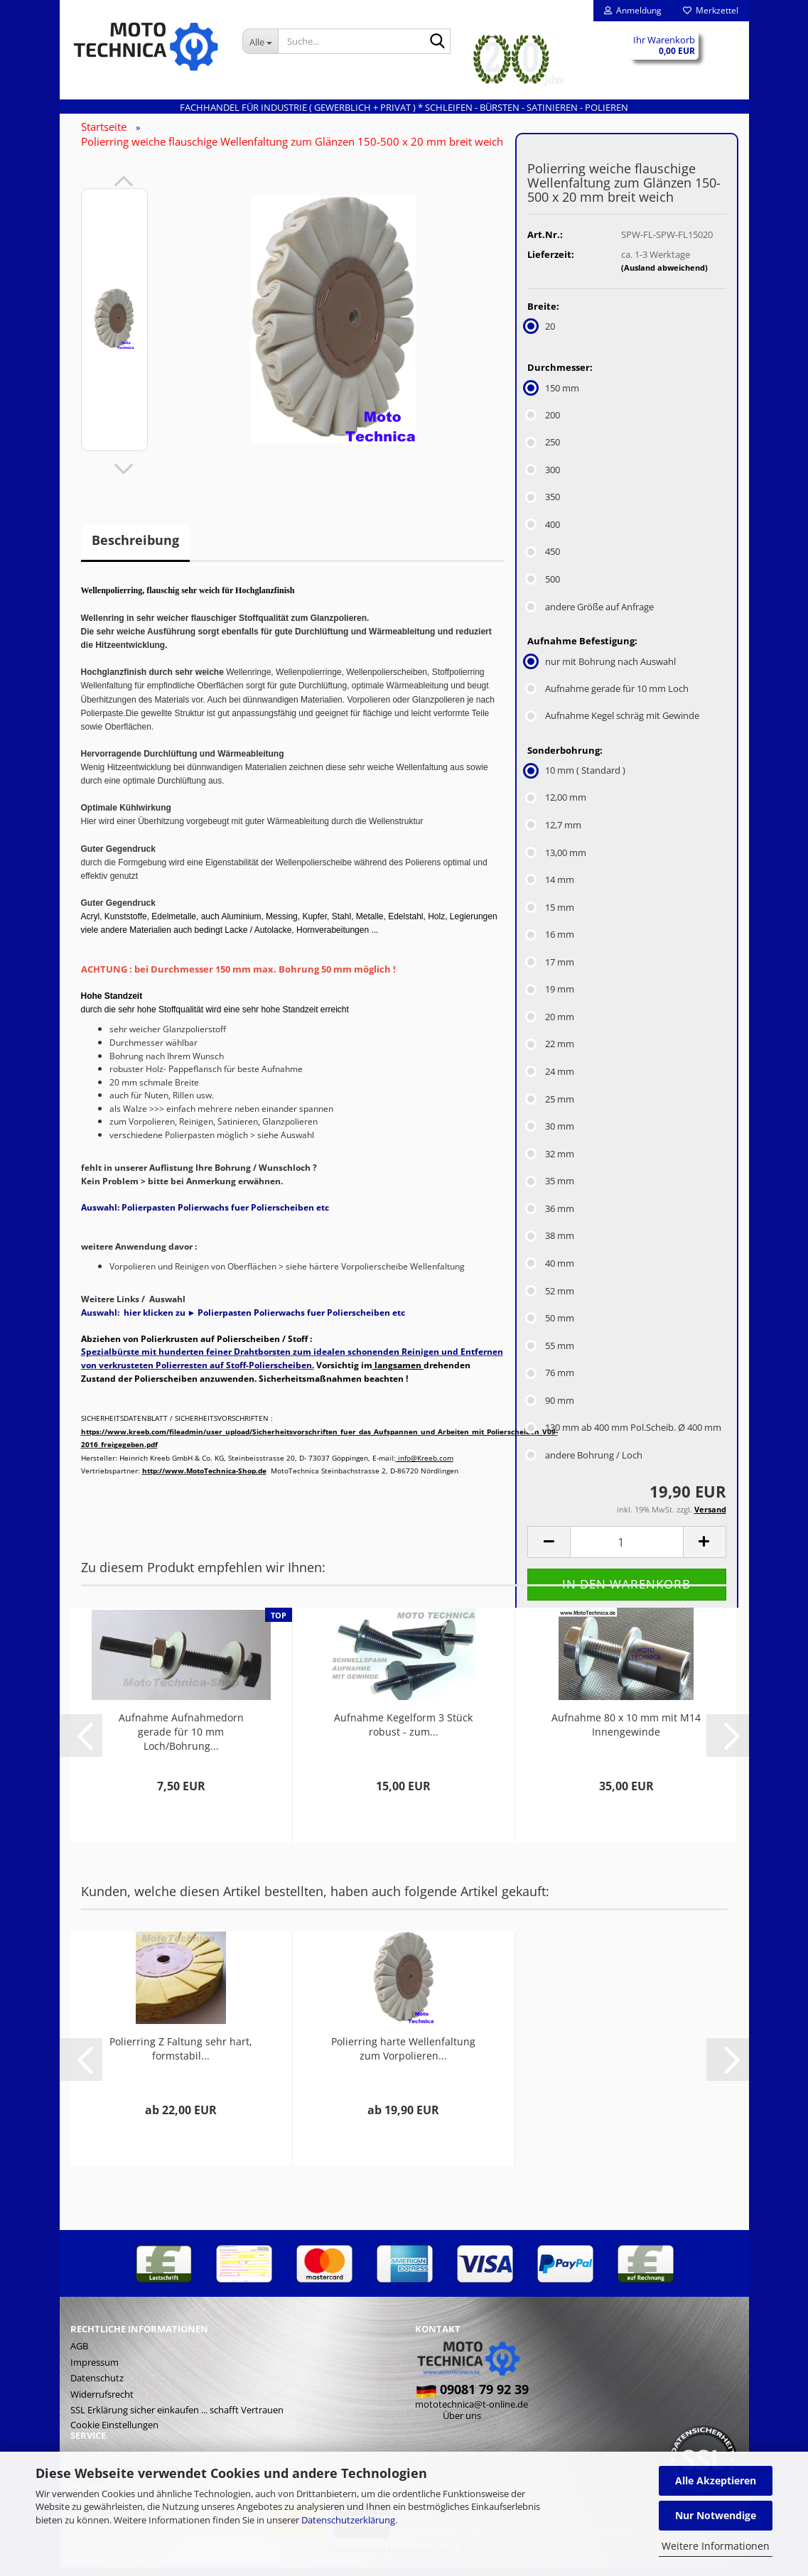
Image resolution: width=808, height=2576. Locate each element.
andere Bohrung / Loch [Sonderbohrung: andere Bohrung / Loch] (584, 1463)
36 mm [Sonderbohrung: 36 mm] (550, 1217)
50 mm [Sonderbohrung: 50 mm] (550, 1326)
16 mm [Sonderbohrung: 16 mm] (550, 943)
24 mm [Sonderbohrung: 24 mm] (550, 1079)
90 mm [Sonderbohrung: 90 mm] (550, 1408)
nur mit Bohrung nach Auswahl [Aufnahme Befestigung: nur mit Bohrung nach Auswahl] (601, 670)
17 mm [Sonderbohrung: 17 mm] (550, 970)
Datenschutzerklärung (348, 2519)
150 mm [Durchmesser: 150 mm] (553, 396)
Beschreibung (135, 549)
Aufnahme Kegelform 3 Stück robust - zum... (403, 1733)
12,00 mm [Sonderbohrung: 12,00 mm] (556, 806)
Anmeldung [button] (633, 10)
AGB (79, 2354)
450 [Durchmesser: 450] (543, 560)
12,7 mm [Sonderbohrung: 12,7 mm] (554, 833)
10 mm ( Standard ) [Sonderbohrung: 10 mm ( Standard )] (576, 779)
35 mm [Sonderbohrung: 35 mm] (550, 1190)
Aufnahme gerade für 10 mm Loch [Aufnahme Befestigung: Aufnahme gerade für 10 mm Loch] (608, 697)
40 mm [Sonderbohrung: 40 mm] (550, 1271)
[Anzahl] (626, 1551)
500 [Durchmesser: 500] (543, 587)
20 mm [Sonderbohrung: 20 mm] (550, 1025)
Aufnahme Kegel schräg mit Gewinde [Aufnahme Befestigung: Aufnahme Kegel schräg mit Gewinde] (613, 724)
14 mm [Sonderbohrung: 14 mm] (550, 888)
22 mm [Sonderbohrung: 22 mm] (550, 1052)
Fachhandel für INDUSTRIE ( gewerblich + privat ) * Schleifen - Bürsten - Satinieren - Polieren (404, 107)
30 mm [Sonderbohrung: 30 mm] (550, 1135)
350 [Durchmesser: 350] (543, 505)
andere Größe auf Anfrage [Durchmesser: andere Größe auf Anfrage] (590, 615)
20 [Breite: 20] (541, 334)
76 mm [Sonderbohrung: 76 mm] (550, 1381)
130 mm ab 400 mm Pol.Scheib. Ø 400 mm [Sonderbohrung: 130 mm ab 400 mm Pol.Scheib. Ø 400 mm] (624, 1436)
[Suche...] (260, 41)
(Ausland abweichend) (664, 276)
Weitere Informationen (716, 2546)
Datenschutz (97, 2386)
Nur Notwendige (715, 2515)
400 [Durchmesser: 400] (543, 532)
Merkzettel (710, 10)
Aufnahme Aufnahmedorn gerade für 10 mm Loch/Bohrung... (181, 1740)
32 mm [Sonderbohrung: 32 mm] (550, 1162)
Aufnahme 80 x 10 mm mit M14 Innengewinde (626, 1733)
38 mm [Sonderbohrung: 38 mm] (550, 1244)
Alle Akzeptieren (715, 2480)
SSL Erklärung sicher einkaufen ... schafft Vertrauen (177, 2419)
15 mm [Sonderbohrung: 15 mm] (550, 915)
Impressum (94, 2370)
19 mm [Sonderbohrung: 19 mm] (550, 998)
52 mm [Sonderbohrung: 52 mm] (550, 1299)
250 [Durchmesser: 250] (543, 451)
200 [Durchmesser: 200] (543, 423)
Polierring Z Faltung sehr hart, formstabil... (180, 2057)
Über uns (462, 2424)
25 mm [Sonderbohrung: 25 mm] (550, 1107)
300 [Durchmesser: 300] (543, 478)
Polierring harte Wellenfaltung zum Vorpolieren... (403, 2057)
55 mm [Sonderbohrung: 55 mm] (550, 1354)
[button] (123, 190)
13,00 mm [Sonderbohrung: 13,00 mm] (556, 861)
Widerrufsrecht (102, 2402)
